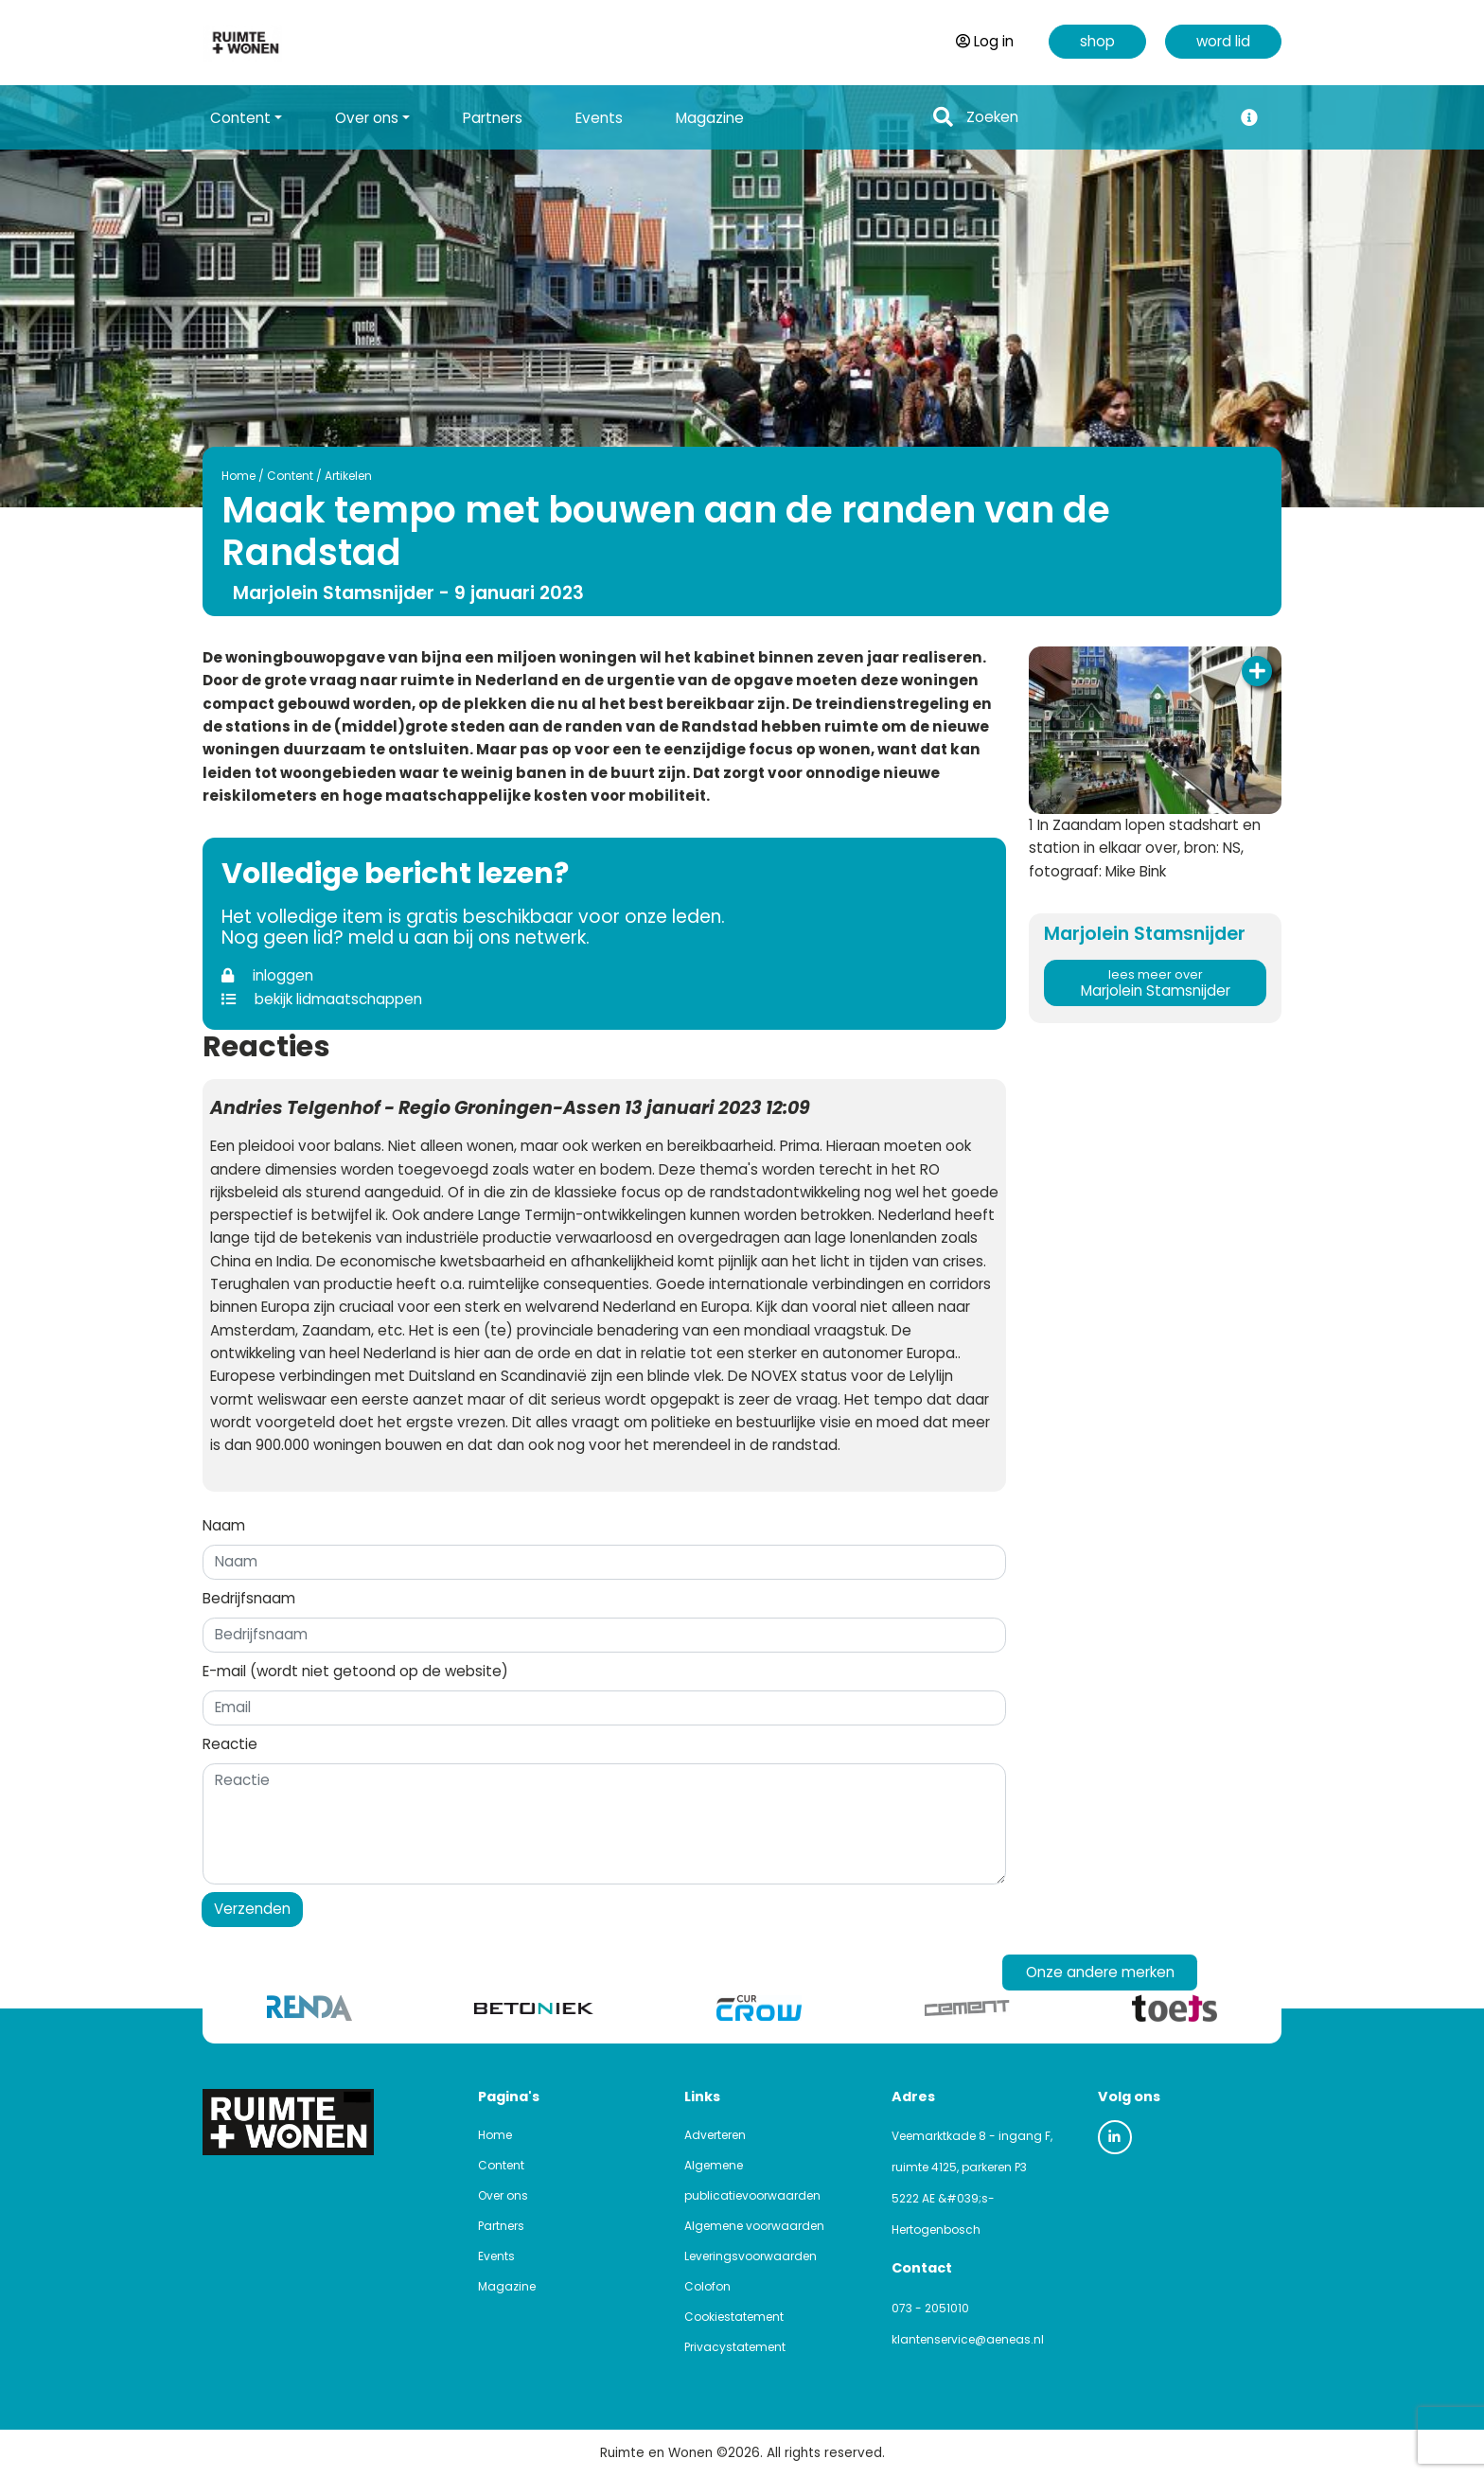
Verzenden (252, 1909)
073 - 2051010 (930, 2308)
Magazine (710, 118)
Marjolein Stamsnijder (1155, 983)
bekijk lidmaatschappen (321, 999)
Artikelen (348, 476)
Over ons (503, 2195)
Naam (224, 1525)
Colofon (707, 2286)
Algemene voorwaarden (754, 2226)
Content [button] (240, 118)
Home (238, 476)
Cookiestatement (734, 2317)
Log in (985, 41)
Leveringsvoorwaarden (750, 2256)
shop (1097, 41)
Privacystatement (735, 2347)
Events (599, 118)
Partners (492, 118)
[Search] (1093, 117)
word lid (1223, 41)
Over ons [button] (366, 118)
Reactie (230, 1744)
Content (290, 476)
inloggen (267, 975)
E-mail (355, 1671)
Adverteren (715, 2135)
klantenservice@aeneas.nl (968, 2339)
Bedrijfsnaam (249, 1598)
